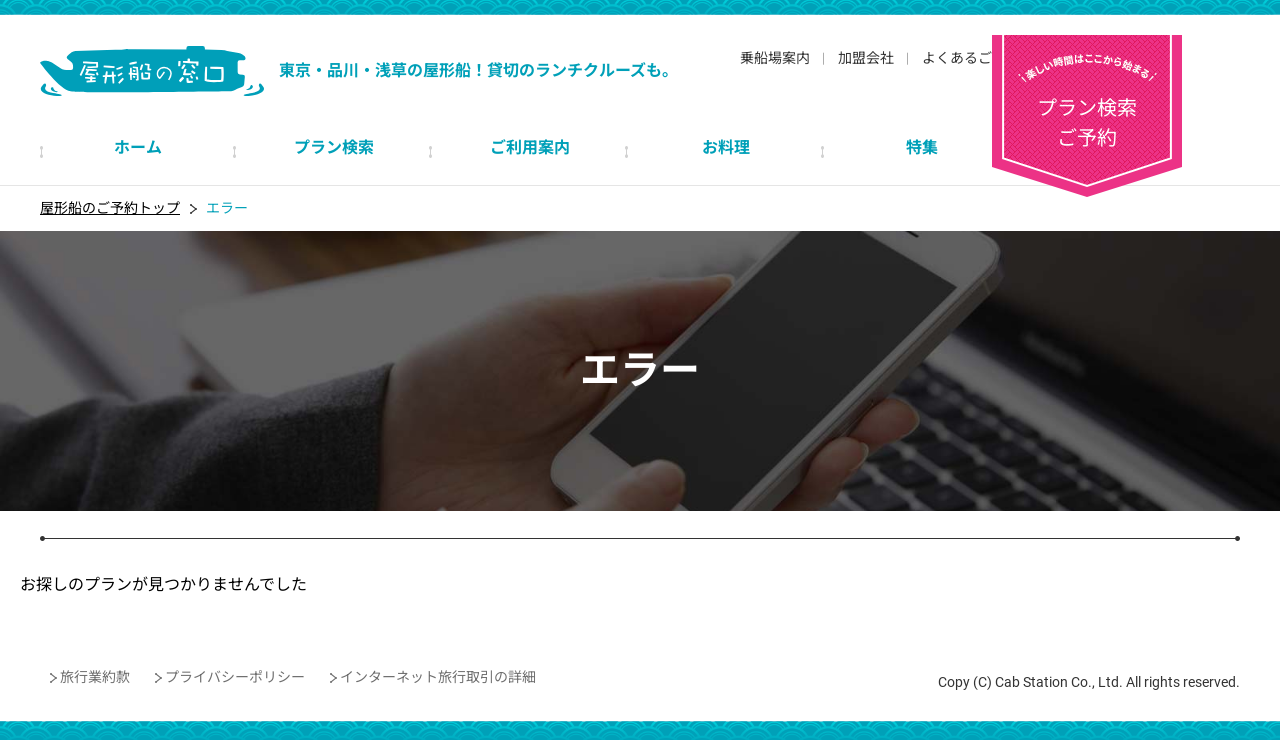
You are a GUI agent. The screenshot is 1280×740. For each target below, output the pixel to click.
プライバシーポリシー (235, 677)
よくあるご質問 (971, 58)
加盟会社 (866, 58)
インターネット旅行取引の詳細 (438, 677)
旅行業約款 (95, 677)
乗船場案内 (775, 58)
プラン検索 (1145, 88)
